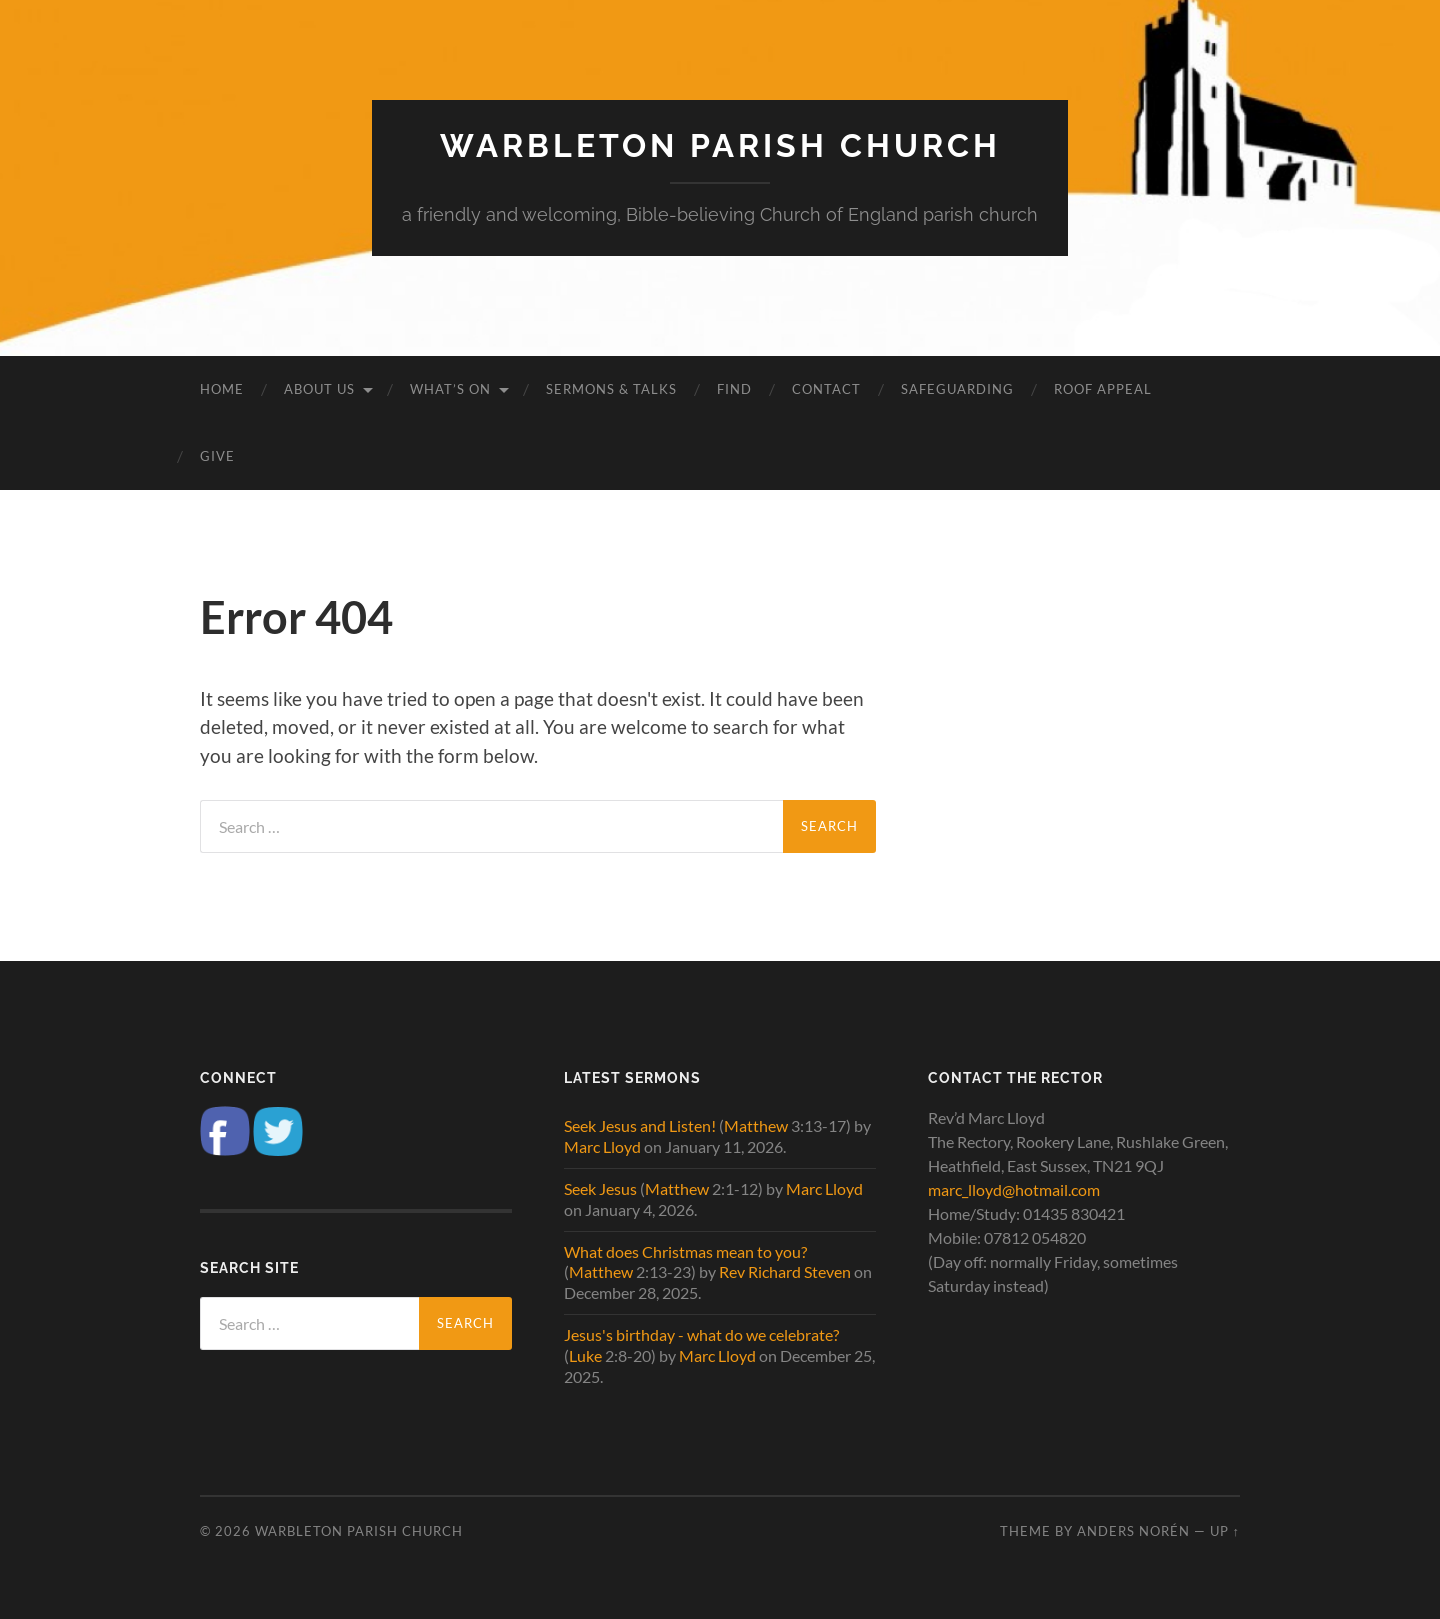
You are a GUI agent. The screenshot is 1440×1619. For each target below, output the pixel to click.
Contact (826, 389)
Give (217, 456)
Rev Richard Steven (785, 1271)
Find (734, 389)
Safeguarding (957, 389)
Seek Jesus (600, 1188)
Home (222, 389)
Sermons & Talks (611, 389)
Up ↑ (1225, 1531)
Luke (585, 1355)
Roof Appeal (1103, 389)
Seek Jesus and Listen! (640, 1125)
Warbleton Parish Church (720, 145)
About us (319, 389)
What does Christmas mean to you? (685, 1251)
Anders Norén (1133, 1531)
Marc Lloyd (602, 1146)
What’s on (450, 389)
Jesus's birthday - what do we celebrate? (701, 1334)
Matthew (756, 1125)
